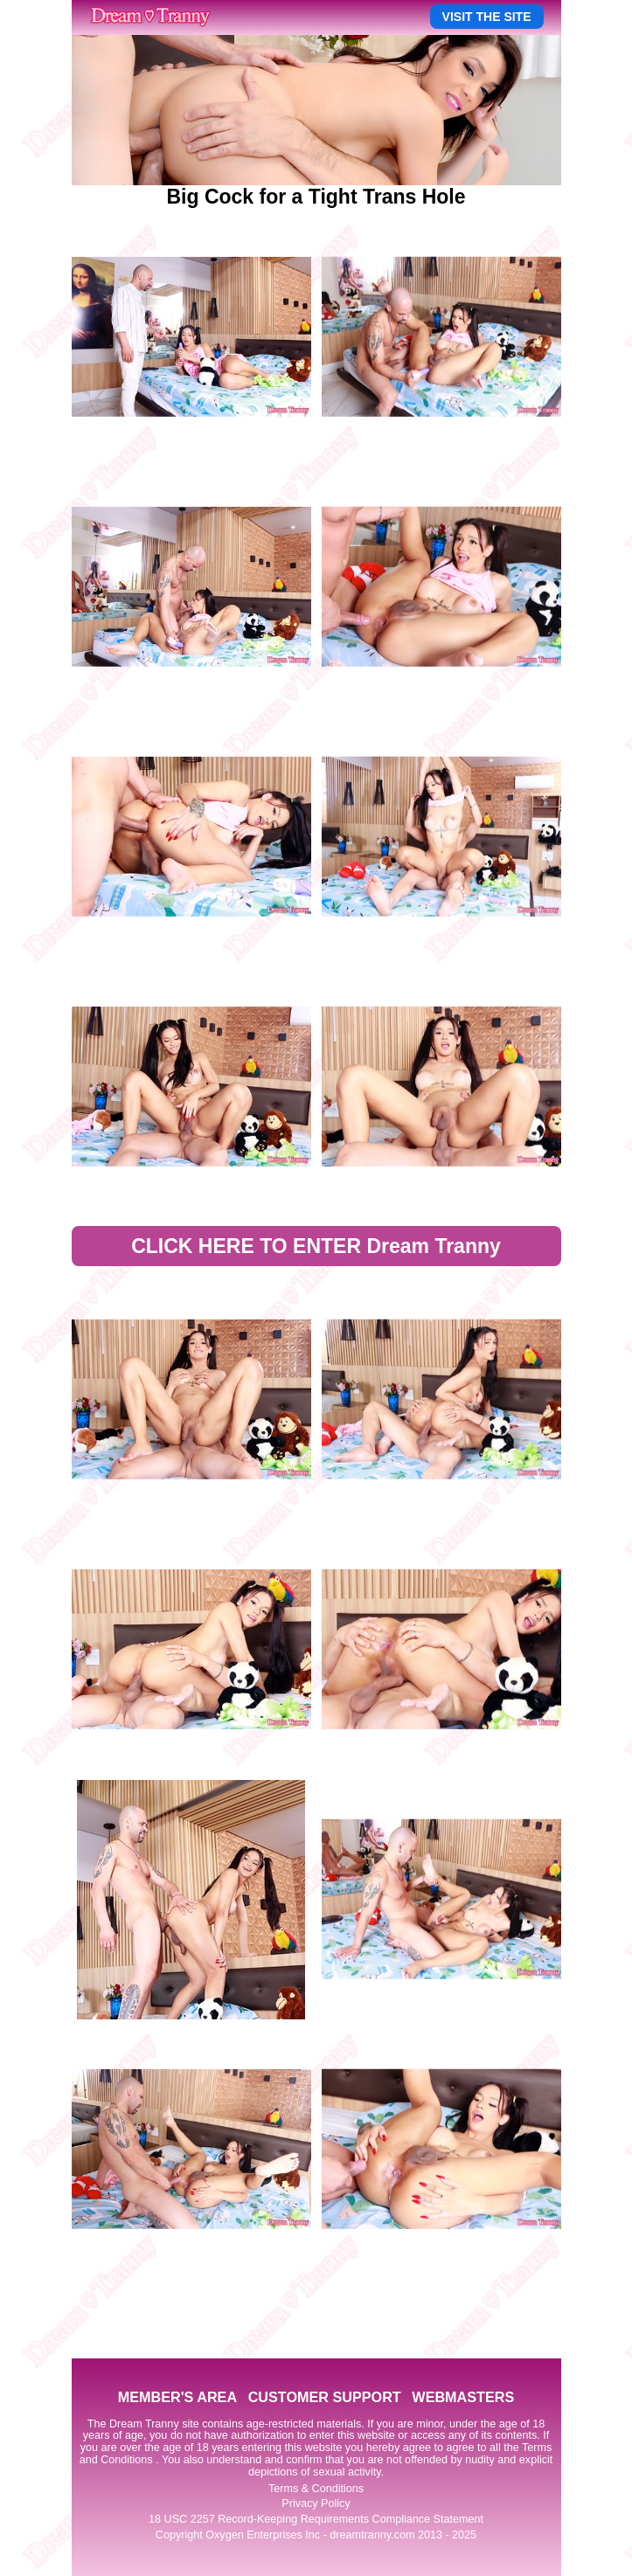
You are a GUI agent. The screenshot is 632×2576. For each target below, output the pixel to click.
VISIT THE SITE (486, 17)
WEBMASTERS (463, 2397)
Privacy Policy (315, 2503)
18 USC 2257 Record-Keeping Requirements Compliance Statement (316, 2519)
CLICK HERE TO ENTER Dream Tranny (316, 1246)
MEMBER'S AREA (177, 2397)
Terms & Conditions (316, 2489)
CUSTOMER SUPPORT (324, 2397)
